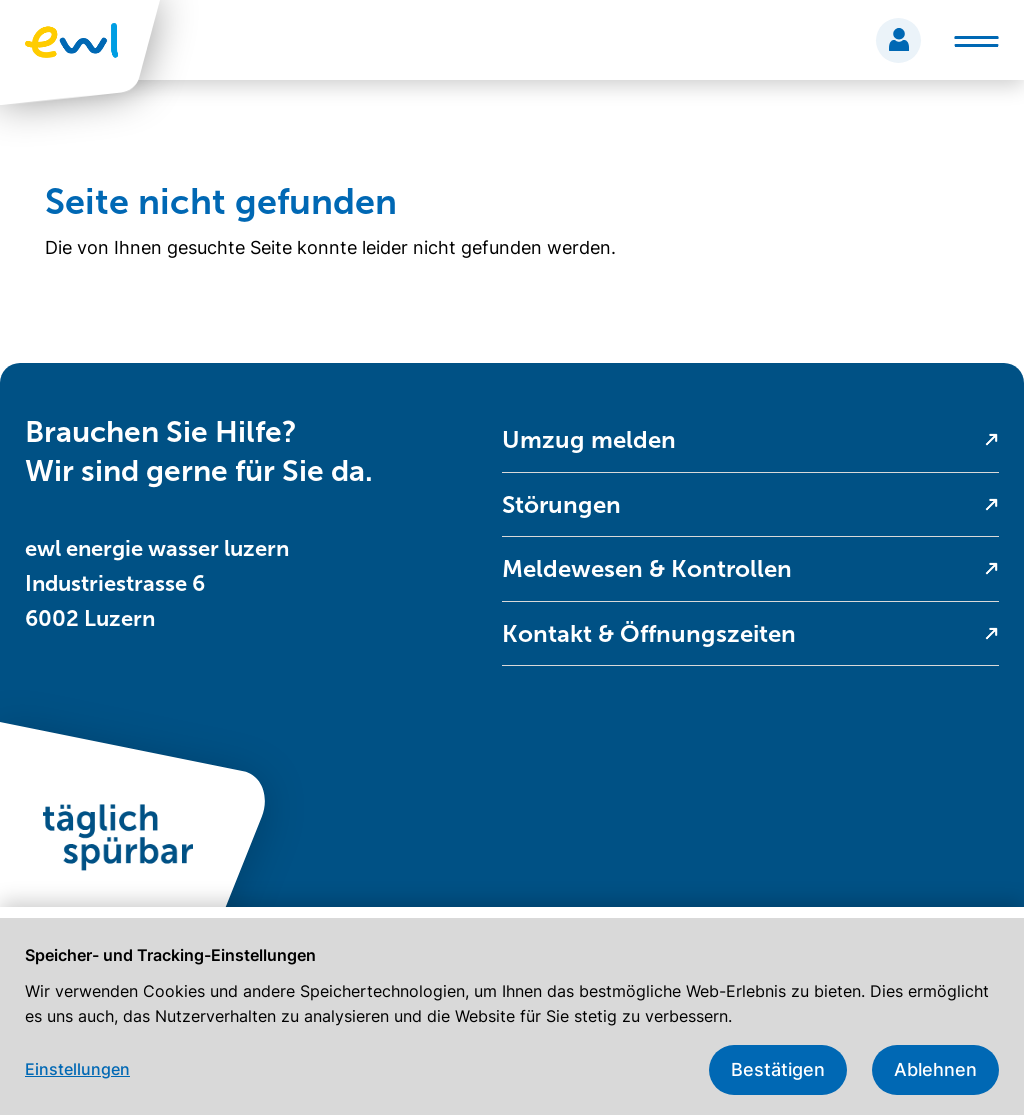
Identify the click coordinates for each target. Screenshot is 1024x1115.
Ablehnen (935, 1069)
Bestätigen (778, 1069)
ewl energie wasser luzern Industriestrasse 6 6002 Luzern (157, 583)
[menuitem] (750, 440)
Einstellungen (77, 1069)
